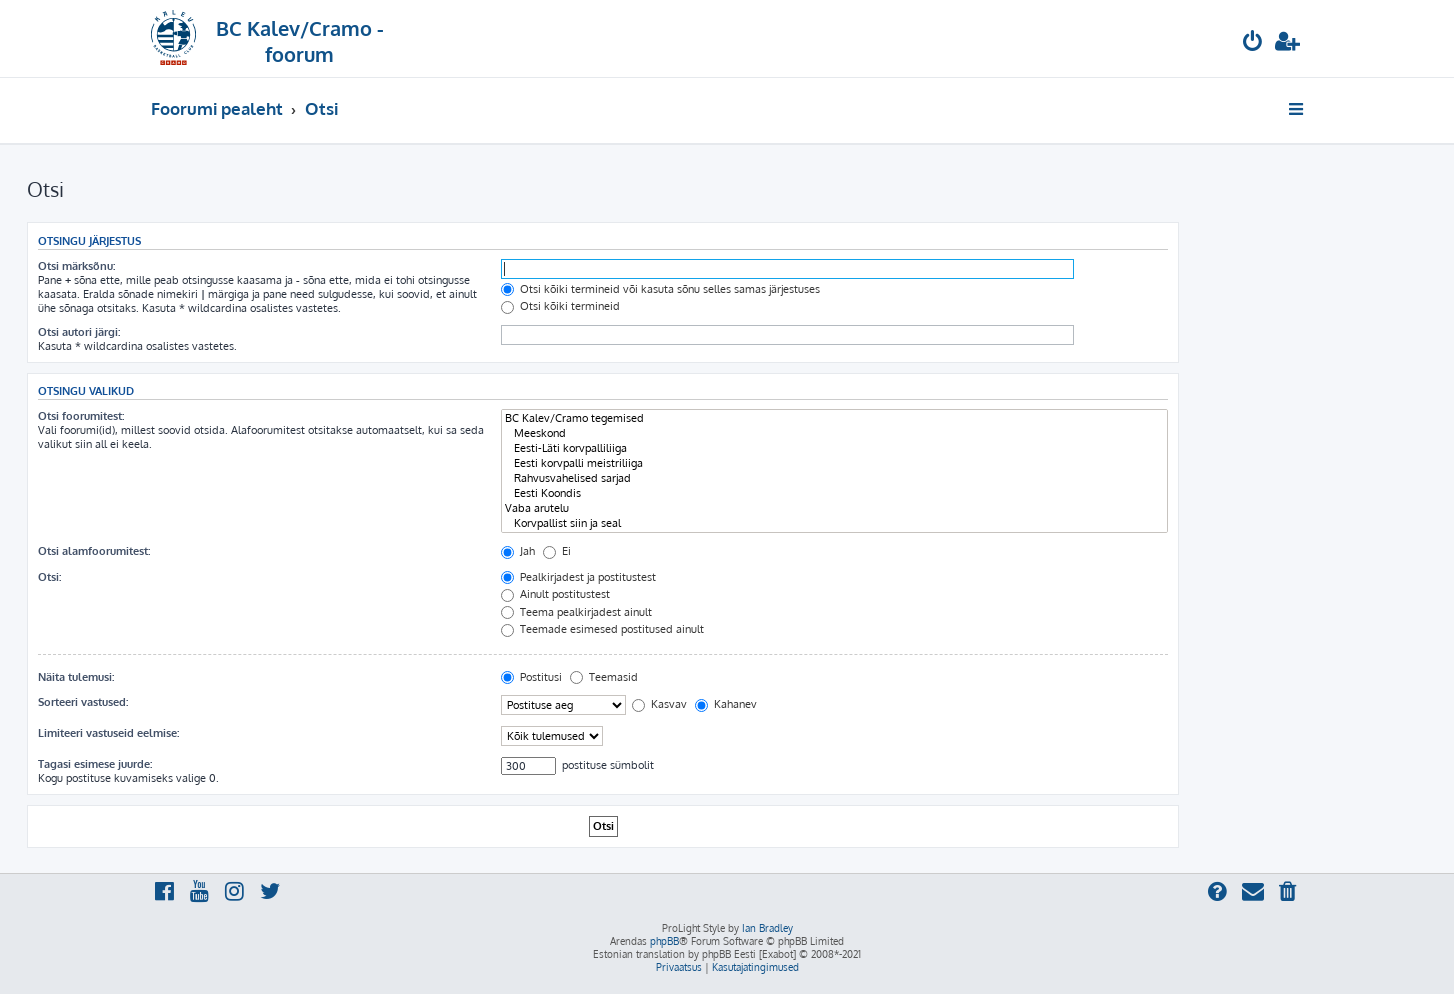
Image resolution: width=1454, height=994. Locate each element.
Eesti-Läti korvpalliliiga (834, 448)
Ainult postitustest (555, 594)
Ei (557, 551)
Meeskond (834, 433)
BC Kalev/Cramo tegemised (834, 418)
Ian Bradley (767, 928)
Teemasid (604, 677)
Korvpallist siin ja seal (834, 523)
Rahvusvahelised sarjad (834, 478)
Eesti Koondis (834, 493)
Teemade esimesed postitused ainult (602, 629)
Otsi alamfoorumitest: (94, 551)
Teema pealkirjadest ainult (576, 612)
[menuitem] (1253, 43)
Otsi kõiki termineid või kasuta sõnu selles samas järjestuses (660, 289)
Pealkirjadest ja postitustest (578, 577)
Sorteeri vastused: (83, 702)
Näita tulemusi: (76, 677)
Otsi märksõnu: (76, 266)
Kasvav (659, 704)
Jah (518, 551)
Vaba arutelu (834, 508)
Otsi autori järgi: (79, 332)
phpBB (664, 941)
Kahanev (726, 704)
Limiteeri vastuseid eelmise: (108, 733)
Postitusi (531, 677)
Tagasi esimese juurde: (95, 764)
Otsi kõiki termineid (560, 306)
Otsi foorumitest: (81, 416)
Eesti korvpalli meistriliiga (834, 463)
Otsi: (49, 577)
